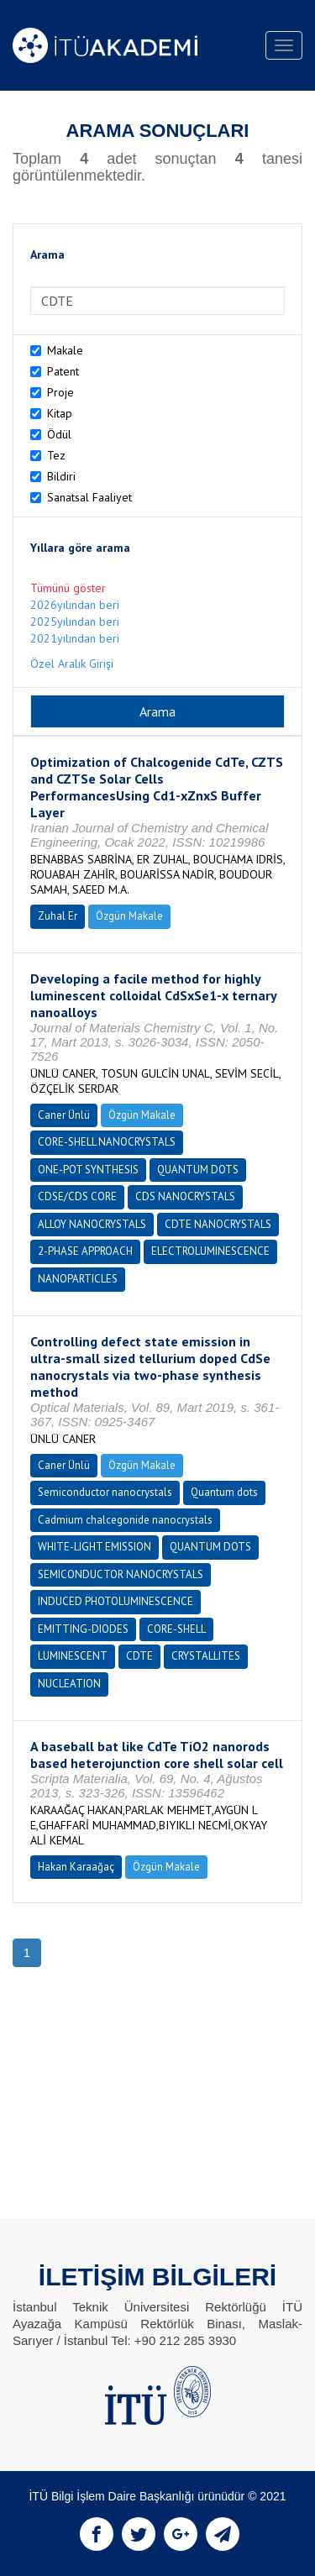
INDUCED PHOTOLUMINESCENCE (115, 1601)
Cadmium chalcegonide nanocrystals (125, 1520)
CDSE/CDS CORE (77, 1196)
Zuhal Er (57, 916)
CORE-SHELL (176, 1629)
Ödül (59, 434)
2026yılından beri (74, 604)
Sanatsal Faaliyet (89, 497)
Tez (56, 455)
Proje (60, 392)
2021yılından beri (74, 638)
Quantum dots (224, 1492)
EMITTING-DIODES (83, 1629)
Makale (65, 350)
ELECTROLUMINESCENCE (210, 1251)
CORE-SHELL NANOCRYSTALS (107, 1142)
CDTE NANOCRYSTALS (218, 1224)
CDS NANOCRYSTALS (185, 1196)
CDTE (139, 1656)
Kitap (59, 413)
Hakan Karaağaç (76, 1867)
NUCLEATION (69, 1683)
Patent (63, 371)
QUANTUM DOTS (198, 1169)
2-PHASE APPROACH (85, 1251)
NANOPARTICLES (78, 1279)
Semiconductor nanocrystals (105, 1492)
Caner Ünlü (64, 1115)
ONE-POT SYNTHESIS (88, 1169)
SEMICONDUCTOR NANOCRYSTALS (120, 1574)
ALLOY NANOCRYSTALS (92, 1224)
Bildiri (61, 476)
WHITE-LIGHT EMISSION (94, 1547)
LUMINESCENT (73, 1656)
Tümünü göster (68, 587)
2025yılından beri (74, 621)
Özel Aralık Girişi (71, 663)
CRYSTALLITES (205, 1656)
